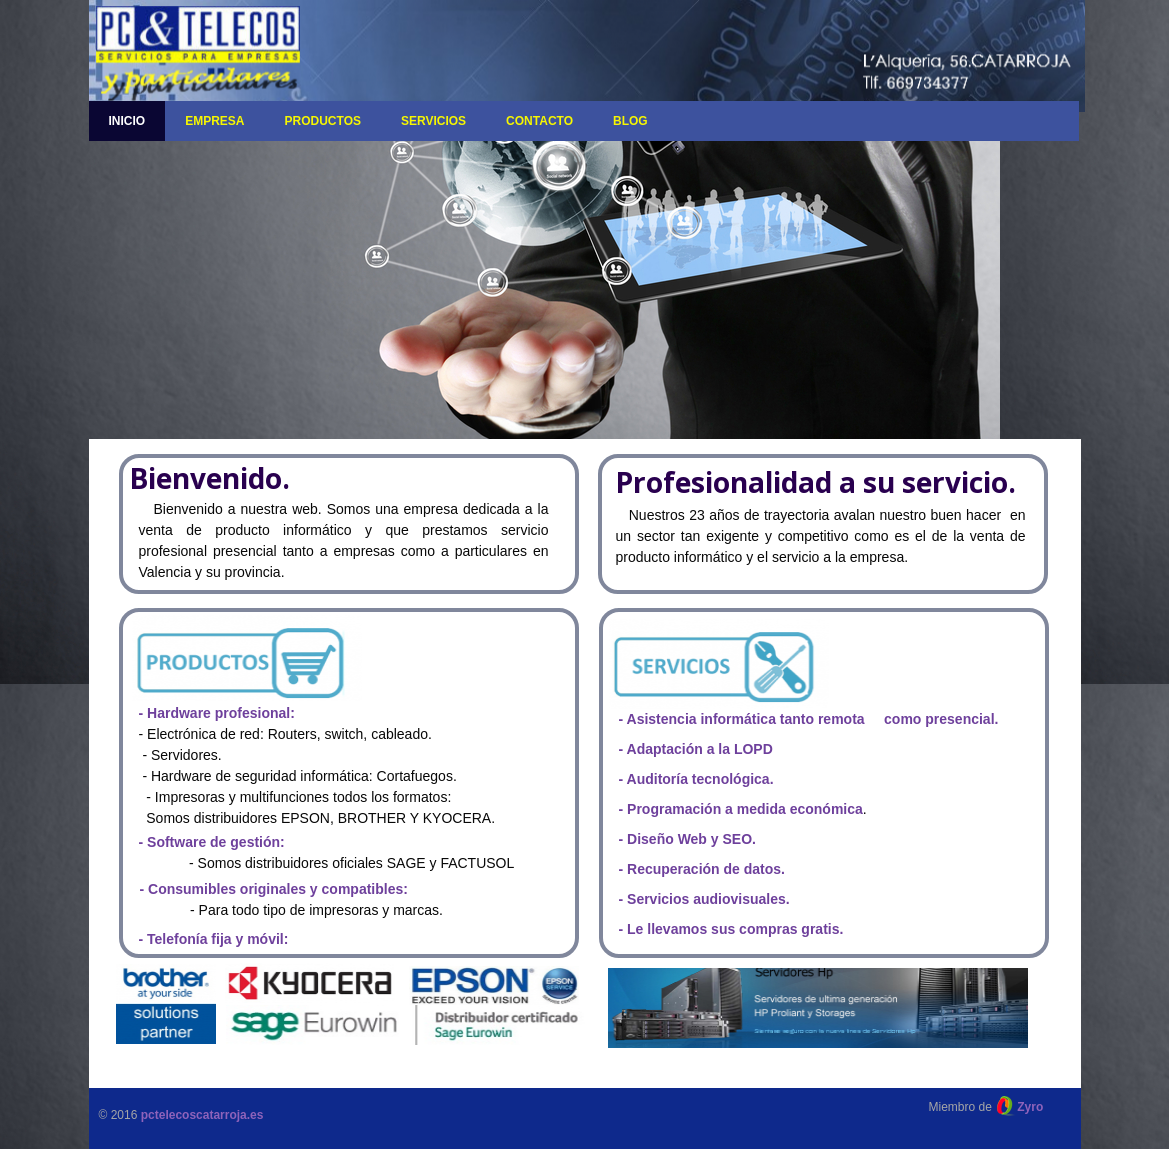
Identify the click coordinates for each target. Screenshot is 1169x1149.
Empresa (214, 121)
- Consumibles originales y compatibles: (274, 889)
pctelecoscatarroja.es (202, 1115)
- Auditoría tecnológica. (696, 779)
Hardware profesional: (221, 713)
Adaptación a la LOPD (700, 749)
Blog (630, 121)
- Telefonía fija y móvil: (214, 939)
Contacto (539, 121)
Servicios (433, 121)
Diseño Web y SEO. (689, 839)
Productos (323, 121)
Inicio (127, 121)
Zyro (1030, 1107)
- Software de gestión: (212, 842)
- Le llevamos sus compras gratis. (731, 929)
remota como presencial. (908, 719)
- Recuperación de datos (700, 869)
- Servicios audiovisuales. (704, 899)
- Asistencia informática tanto (718, 719)
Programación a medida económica (745, 809)
